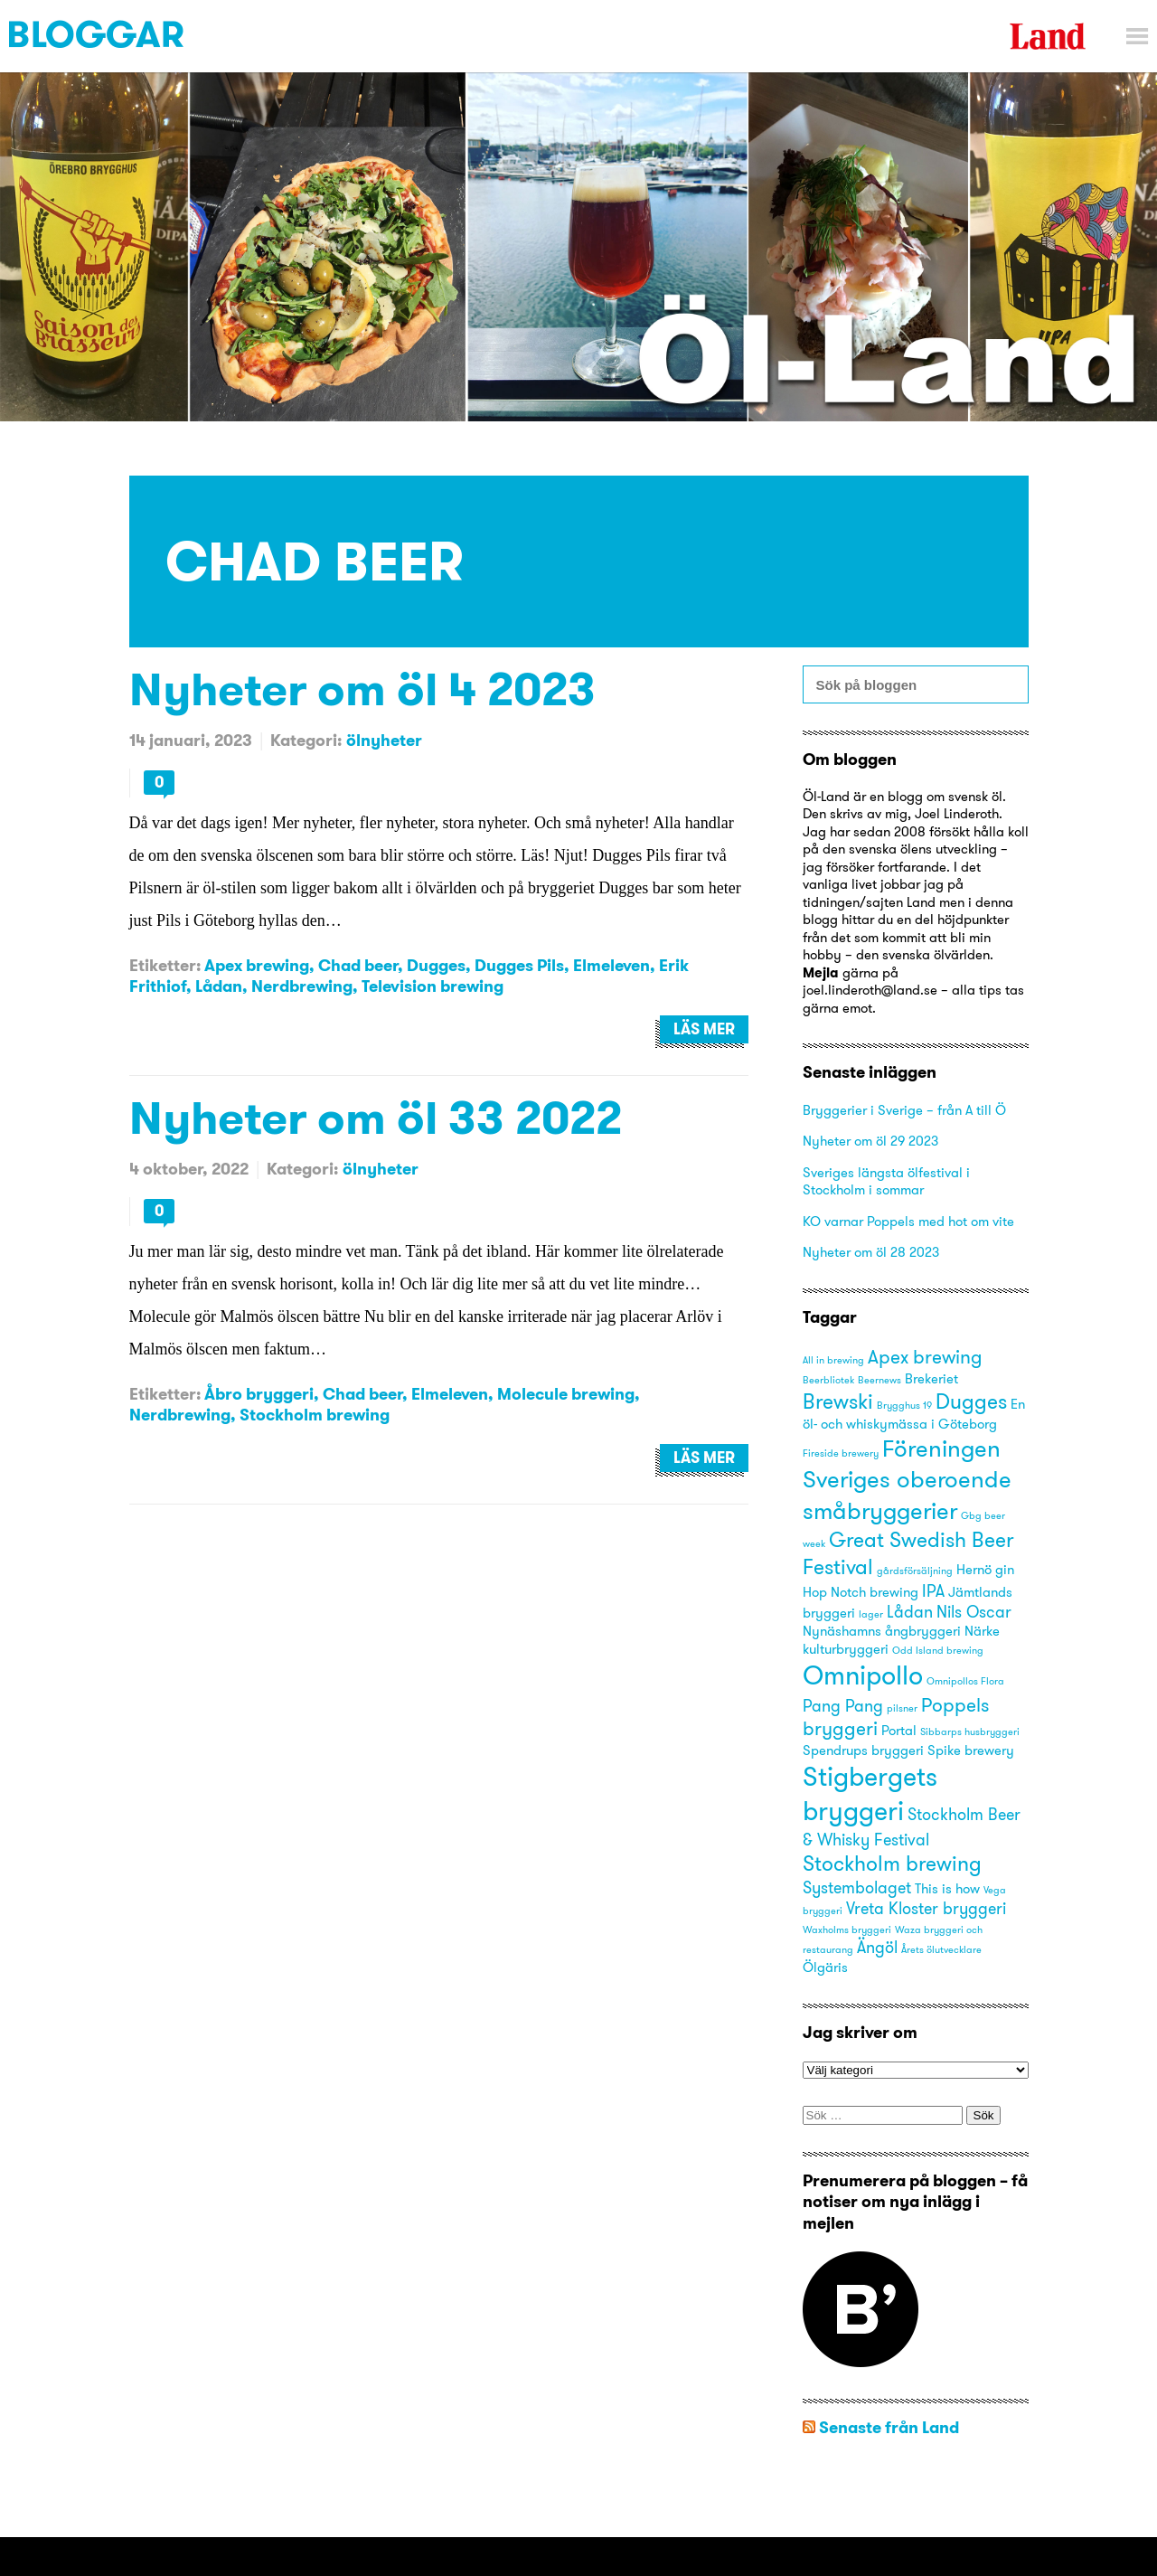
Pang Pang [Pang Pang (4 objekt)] (843, 1705)
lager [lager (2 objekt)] (871, 1614)
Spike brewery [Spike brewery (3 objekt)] (970, 1750)
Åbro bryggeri (259, 1393)
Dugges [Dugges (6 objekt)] (971, 1401)
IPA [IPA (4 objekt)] (933, 1591)
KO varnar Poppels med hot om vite (908, 1221)
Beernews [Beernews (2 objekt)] (879, 1380)
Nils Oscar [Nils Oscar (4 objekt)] (973, 1611)
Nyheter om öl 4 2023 (362, 688)
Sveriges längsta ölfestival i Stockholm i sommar (886, 1181)
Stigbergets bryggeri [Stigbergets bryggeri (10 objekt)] (870, 1793)
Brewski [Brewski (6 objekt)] (838, 1401)
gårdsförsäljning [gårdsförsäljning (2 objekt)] (915, 1571)
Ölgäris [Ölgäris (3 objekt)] (825, 1967)
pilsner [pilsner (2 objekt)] (902, 1708)
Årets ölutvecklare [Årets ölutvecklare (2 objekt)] (941, 1950)
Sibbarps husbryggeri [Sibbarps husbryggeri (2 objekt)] (970, 1732)
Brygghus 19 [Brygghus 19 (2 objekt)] (904, 1405)
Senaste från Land (889, 2427)
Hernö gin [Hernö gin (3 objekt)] (985, 1570)
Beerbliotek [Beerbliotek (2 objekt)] (828, 1380)
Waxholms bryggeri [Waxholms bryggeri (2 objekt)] (847, 1930)
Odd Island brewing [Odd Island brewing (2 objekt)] (937, 1650)
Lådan (218, 986)
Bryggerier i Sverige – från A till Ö (904, 1109)
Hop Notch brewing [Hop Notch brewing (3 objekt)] (860, 1592)
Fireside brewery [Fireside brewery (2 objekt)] (841, 1453)
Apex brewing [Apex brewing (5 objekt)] (925, 1356)
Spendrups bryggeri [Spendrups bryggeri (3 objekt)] (863, 1750)
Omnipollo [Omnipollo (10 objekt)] (863, 1675)
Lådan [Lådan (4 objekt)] (910, 1611)
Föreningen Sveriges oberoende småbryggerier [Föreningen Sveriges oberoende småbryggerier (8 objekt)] (907, 1478)
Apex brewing (256, 965)
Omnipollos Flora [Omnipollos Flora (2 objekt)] (965, 1681)
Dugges (436, 965)
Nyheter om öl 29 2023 (870, 1140)
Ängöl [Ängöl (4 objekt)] (877, 1947)
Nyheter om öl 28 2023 (871, 1251)
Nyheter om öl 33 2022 (375, 1117)
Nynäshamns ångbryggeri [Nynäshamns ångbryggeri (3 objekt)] (882, 1631)
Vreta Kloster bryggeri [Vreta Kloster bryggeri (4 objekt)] (926, 1908)
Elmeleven (611, 965)
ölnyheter (384, 740)
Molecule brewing (566, 1393)
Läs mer (704, 1029)
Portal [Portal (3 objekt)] (899, 1730)
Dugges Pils (519, 965)
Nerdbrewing (302, 986)
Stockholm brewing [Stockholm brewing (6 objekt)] (892, 1863)
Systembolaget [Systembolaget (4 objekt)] (857, 1887)
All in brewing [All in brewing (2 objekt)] (833, 1360)
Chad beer (358, 965)
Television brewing (432, 986)
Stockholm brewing (315, 1414)
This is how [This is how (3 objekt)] (947, 1889)
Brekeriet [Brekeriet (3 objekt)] (931, 1379)
